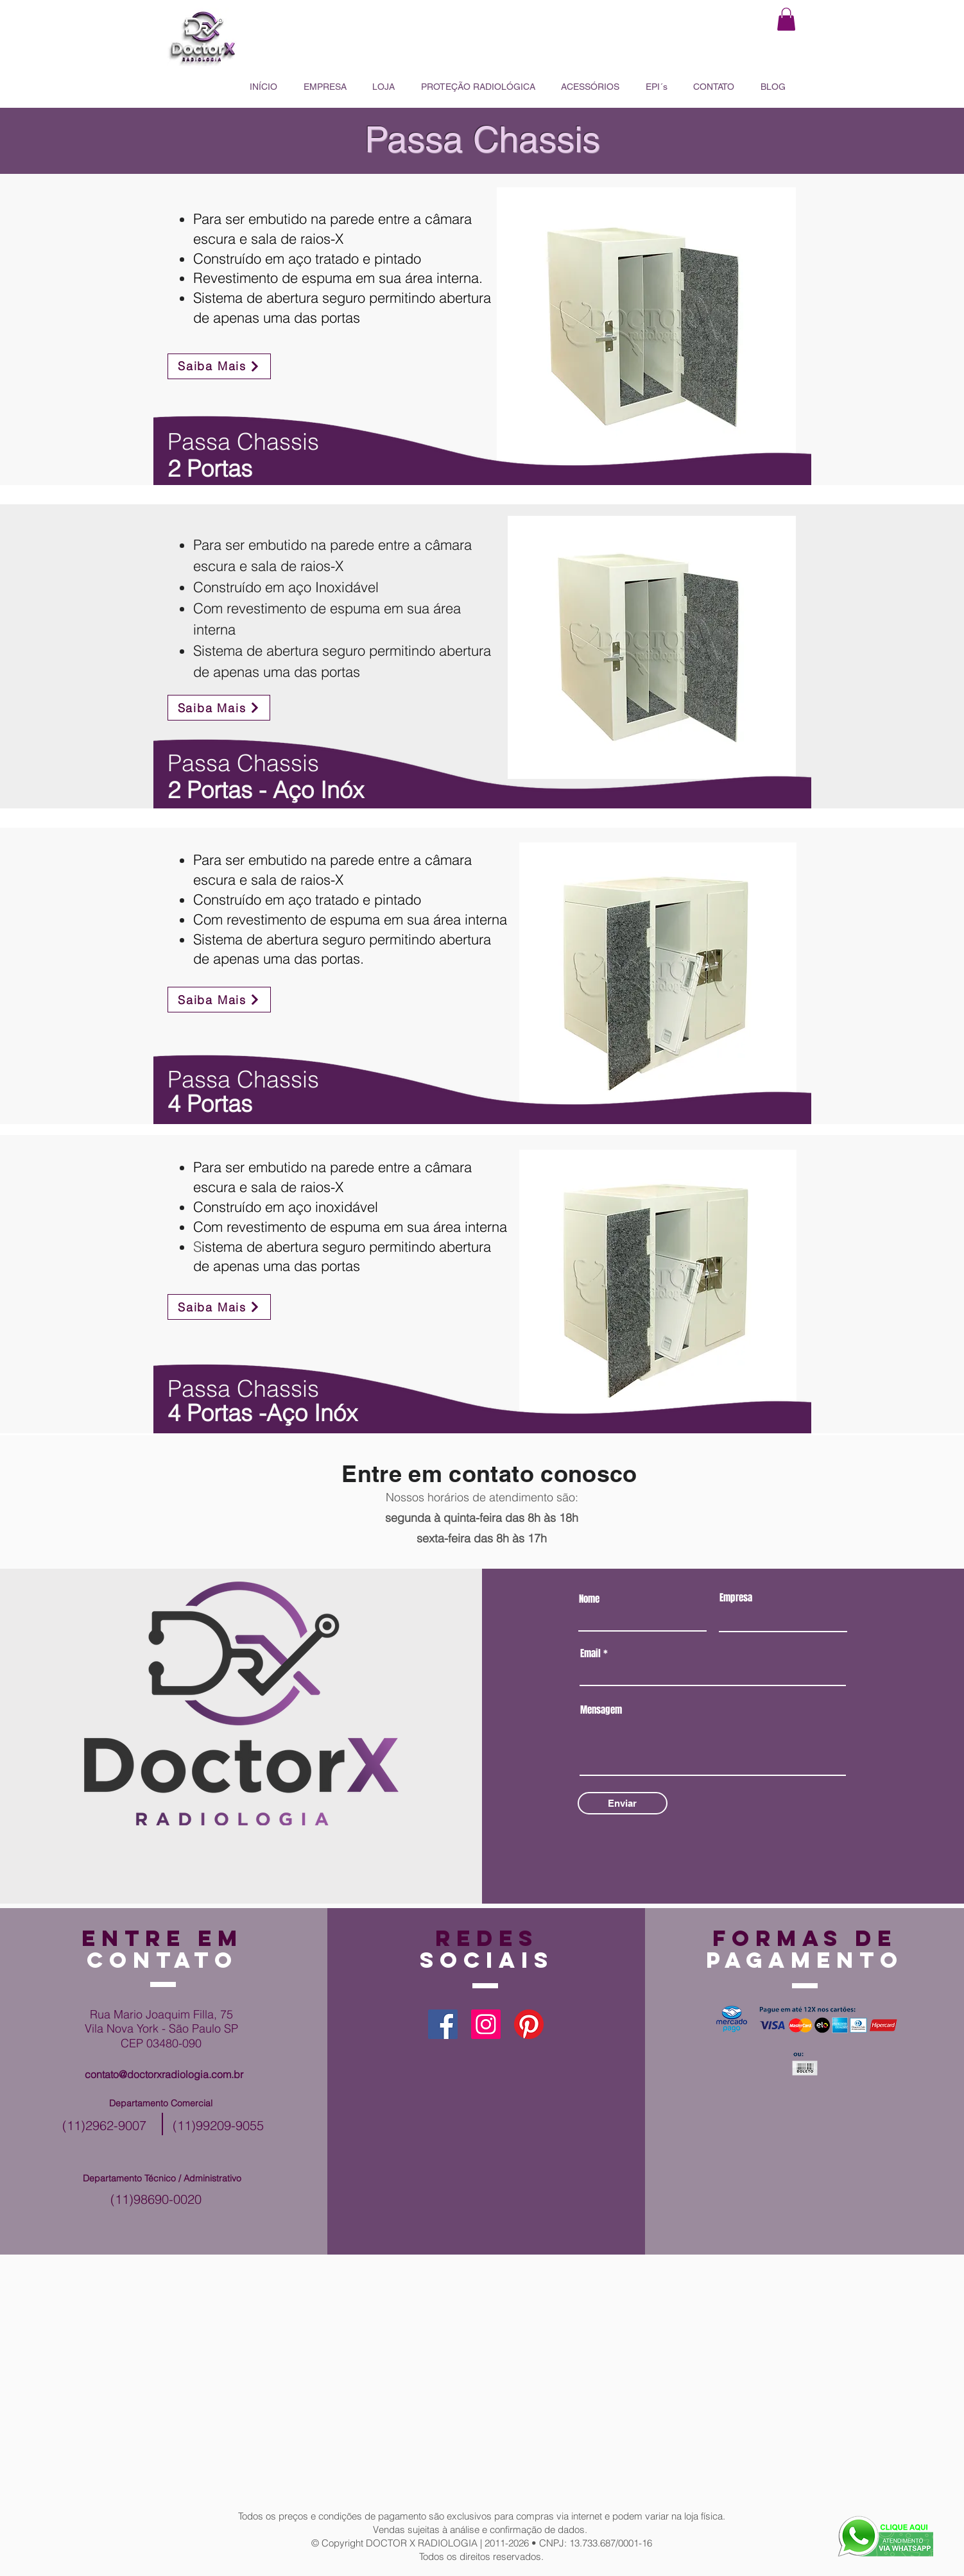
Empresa (735, 1598)
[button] (786, 19)
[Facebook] (443, 2024)
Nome (589, 1599)
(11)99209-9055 (218, 2125)
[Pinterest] (529, 2024)
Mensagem (601, 1710)
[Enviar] (622, 1803)
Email (590, 1654)
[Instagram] (486, 2024)
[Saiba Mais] (219, 366)
